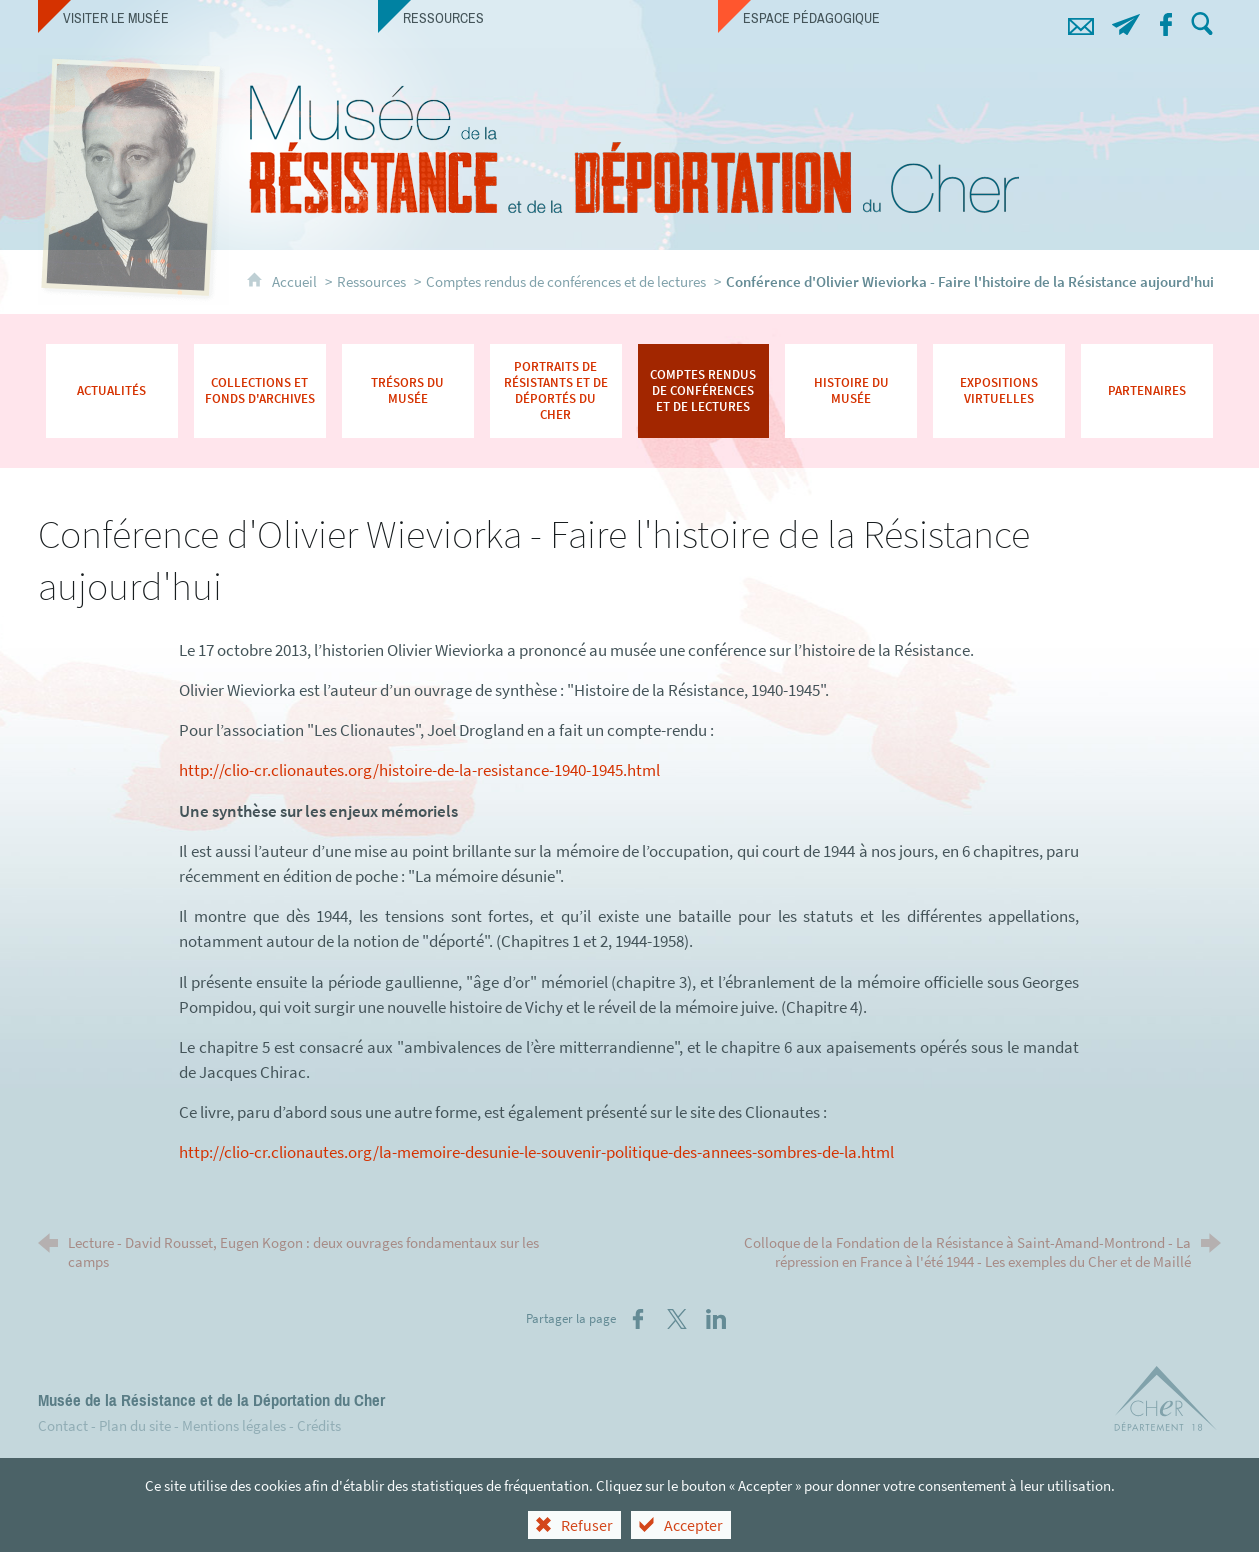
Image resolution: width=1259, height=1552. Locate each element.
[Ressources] (548, 17)
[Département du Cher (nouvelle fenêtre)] (1166, 1402)
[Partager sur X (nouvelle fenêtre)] (677, 1319)
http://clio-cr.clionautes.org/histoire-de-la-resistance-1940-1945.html (419, 770)
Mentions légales (234, 1425)
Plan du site (135, 1425)
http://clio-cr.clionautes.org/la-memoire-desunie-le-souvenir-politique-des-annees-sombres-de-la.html (536, 1152)
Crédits (319, 1425)
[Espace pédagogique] (888, 17)
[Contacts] (1080, 21)
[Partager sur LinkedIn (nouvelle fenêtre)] (716, 1319)
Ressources (371, 281)
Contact (63, 1425)
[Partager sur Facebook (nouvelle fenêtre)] (638, 1319)
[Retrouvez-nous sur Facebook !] (1165, 21)
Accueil (296, 281)
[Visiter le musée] (208, 17)
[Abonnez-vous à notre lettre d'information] (1125, 21)
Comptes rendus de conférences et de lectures (566, 281)
